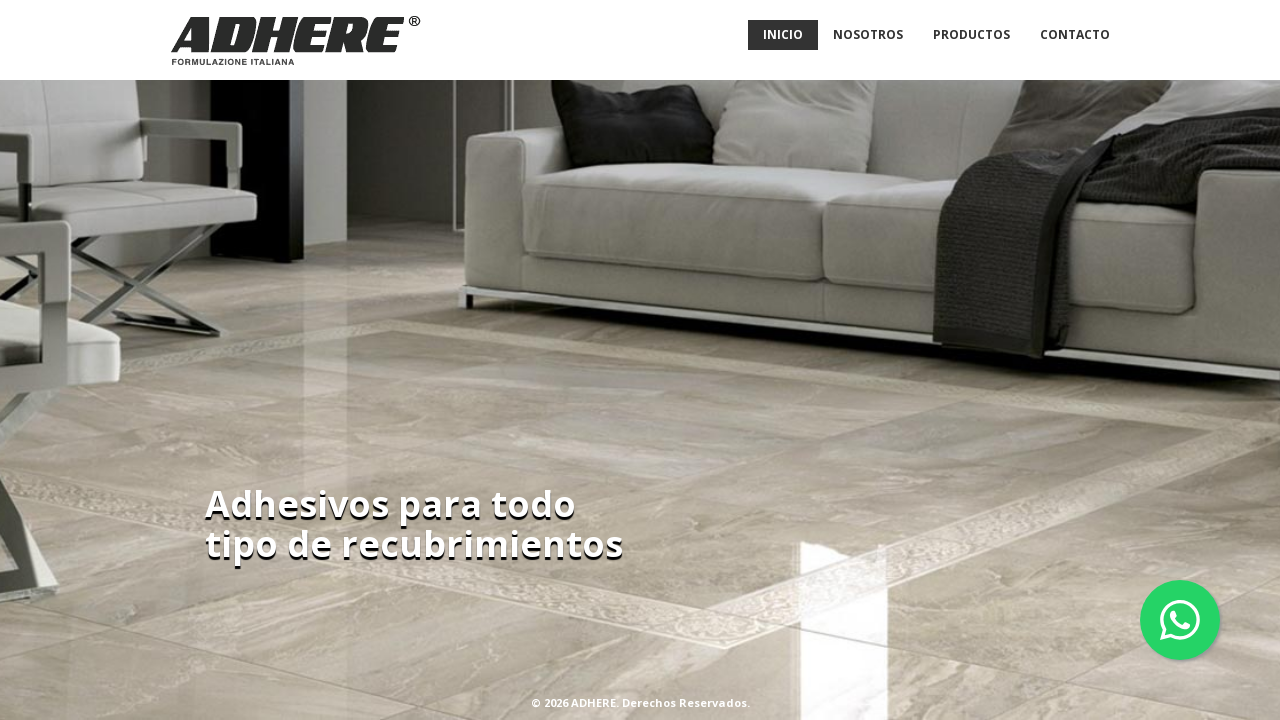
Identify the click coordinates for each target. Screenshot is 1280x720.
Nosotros (868, 34)
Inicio (783, 34)
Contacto (1075, 34)
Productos (971, 34)
